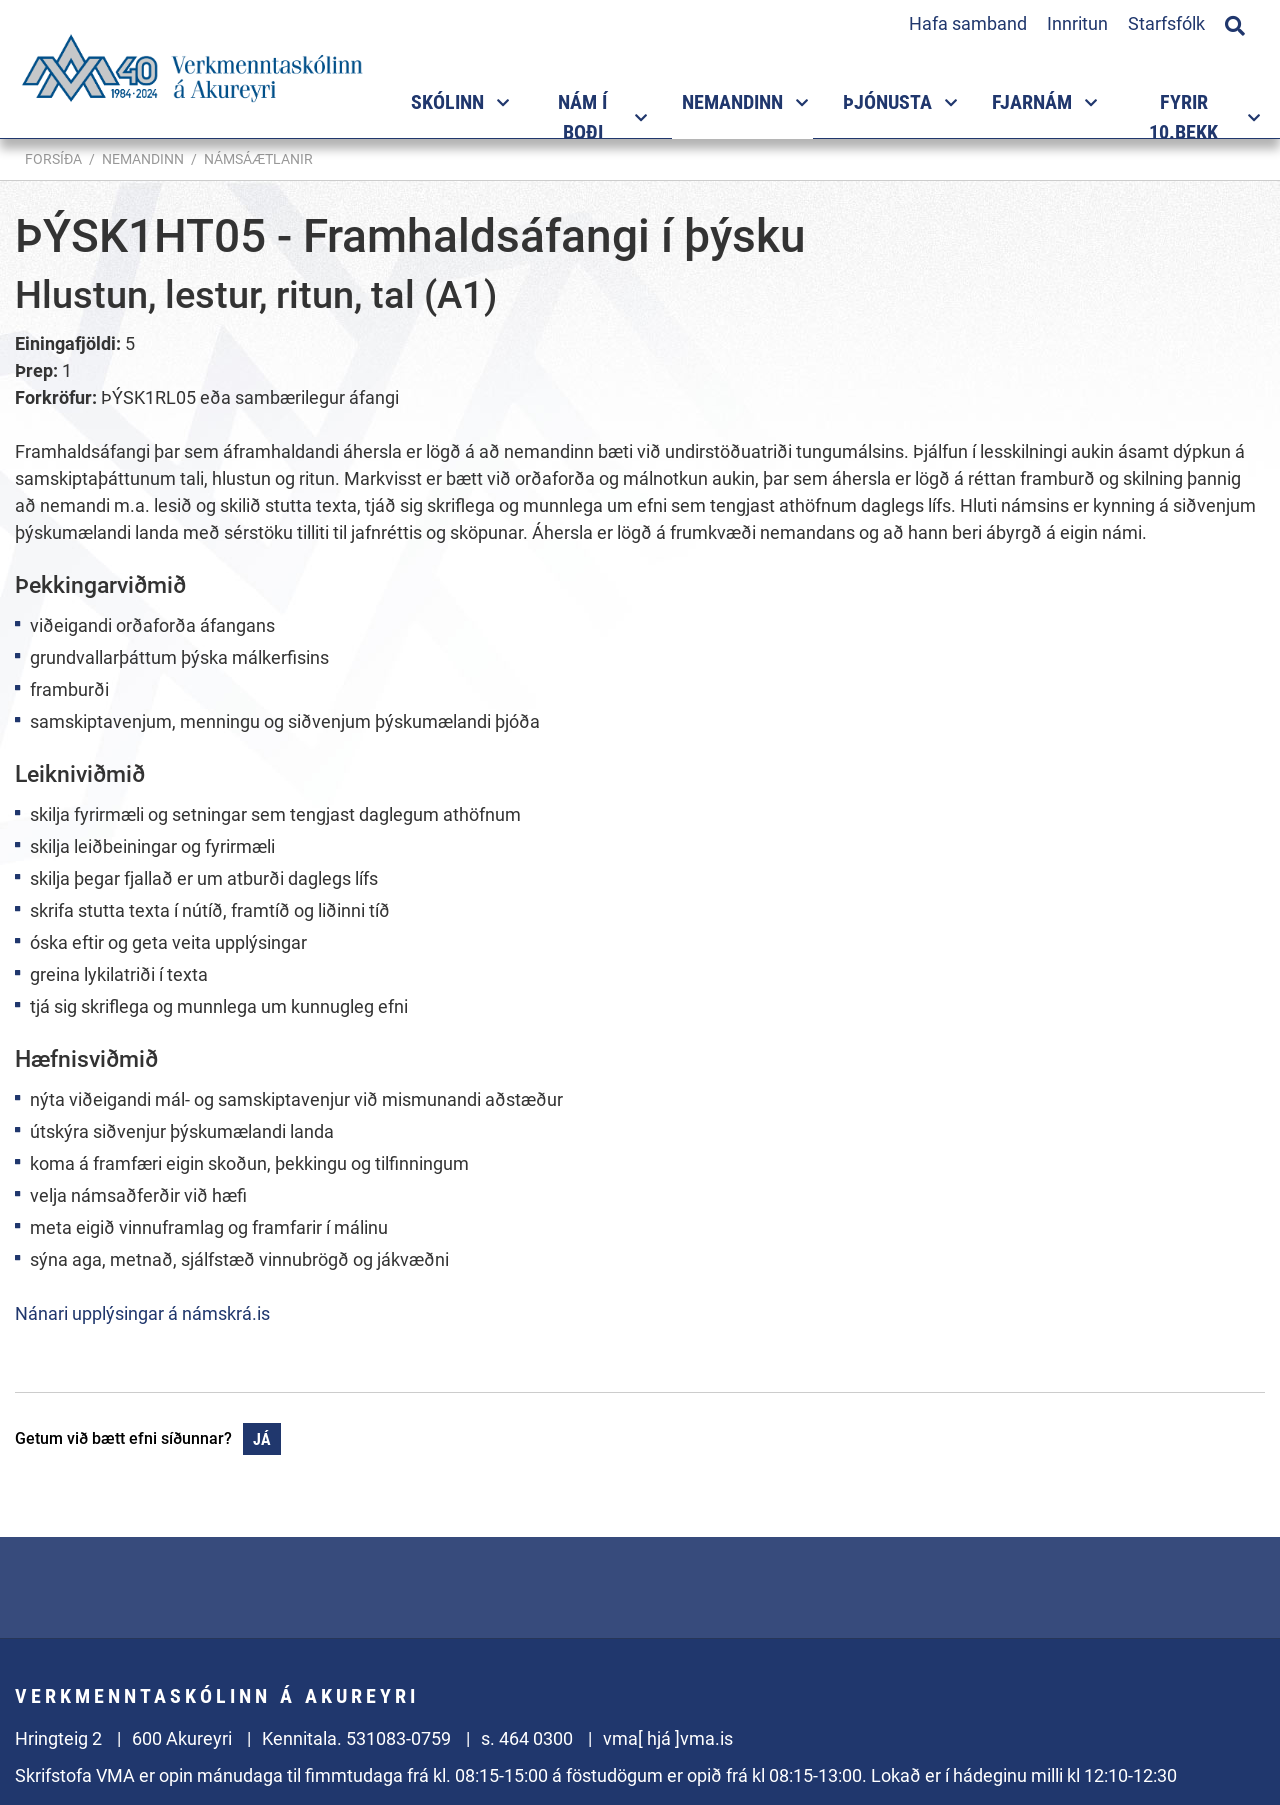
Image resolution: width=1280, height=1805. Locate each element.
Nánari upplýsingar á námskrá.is (142, 1313)
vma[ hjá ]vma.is (668, 1738)
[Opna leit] (1235, 23)
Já (262, 1439)
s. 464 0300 (527, 1738)
